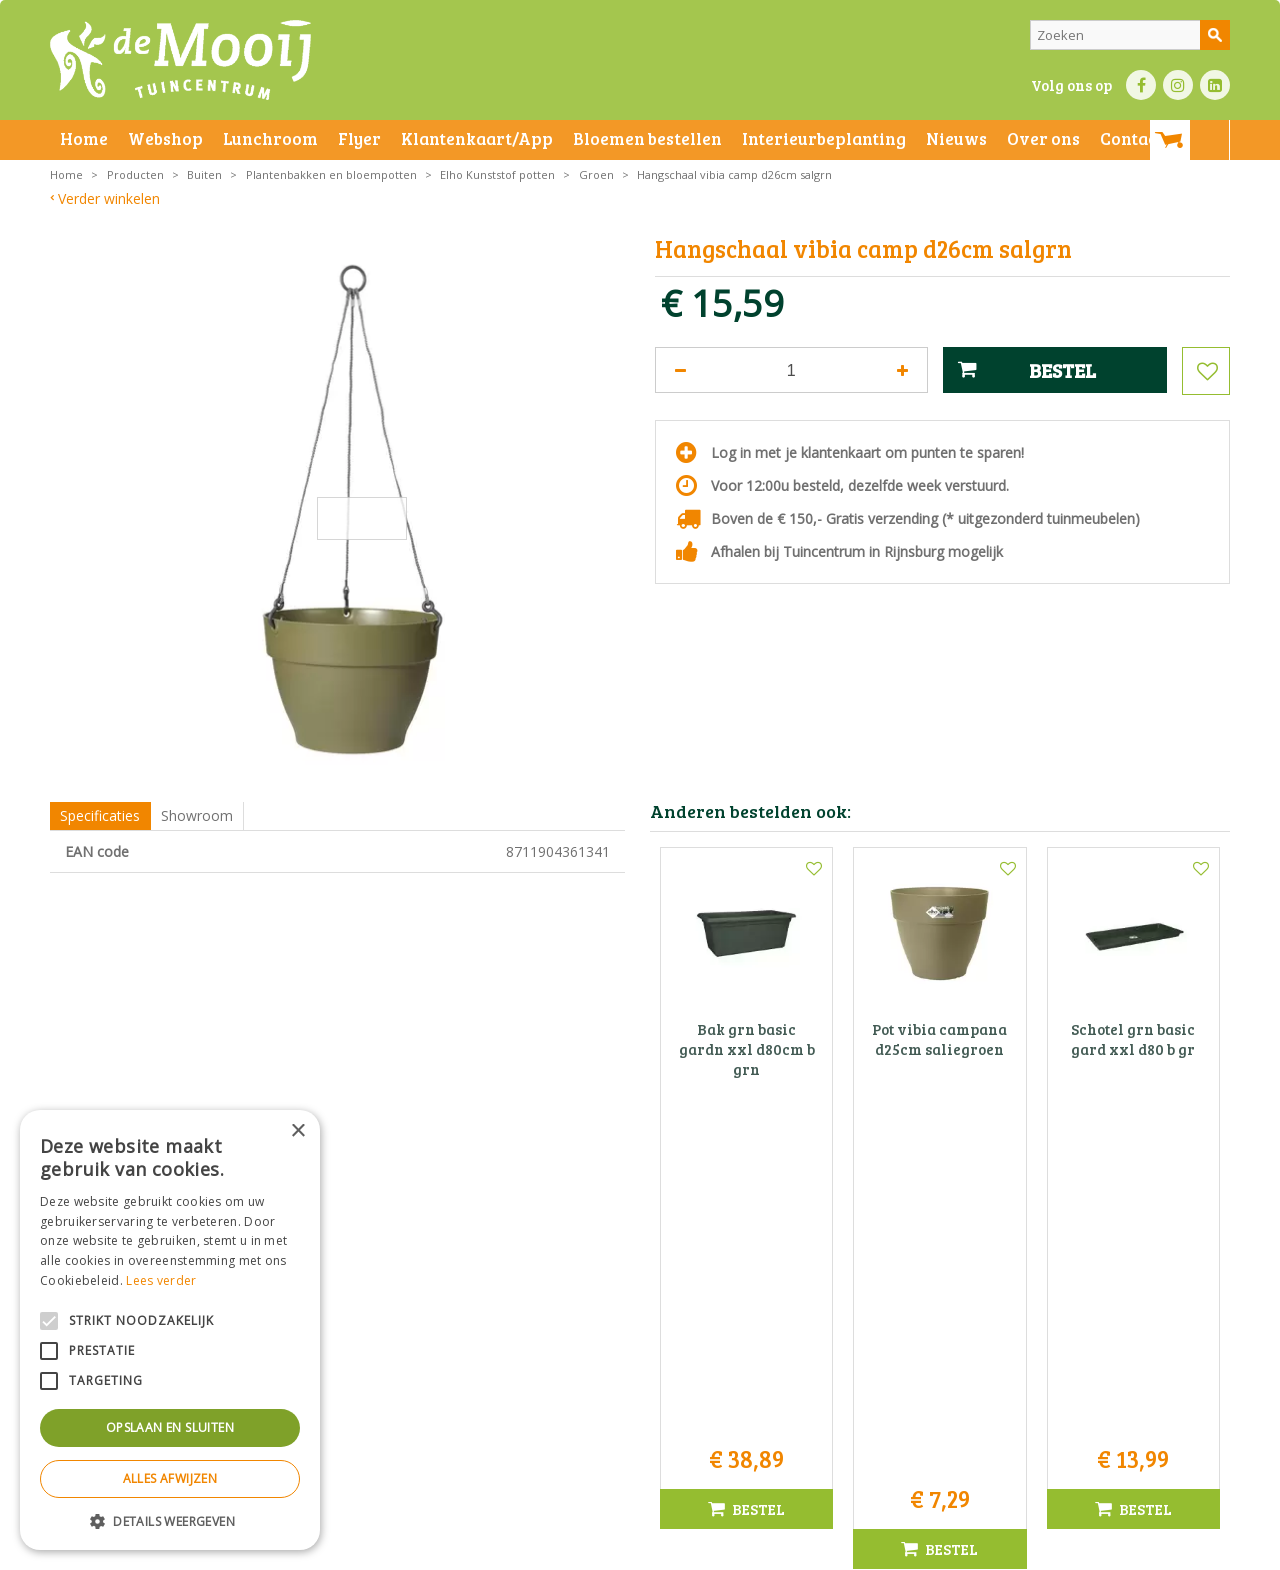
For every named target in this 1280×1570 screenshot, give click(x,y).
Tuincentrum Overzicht (1036, 1549)
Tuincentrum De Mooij (640, 1288)
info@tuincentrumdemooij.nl (646, 1372)
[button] (170, 1520)
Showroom (197, 815)
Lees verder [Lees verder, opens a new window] (161, 1280)
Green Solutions (916, 1549)
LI (1215, 85)
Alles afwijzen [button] (170, 1478)
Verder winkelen (109, 198)
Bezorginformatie (491, 1549)
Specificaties (100, 815)
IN (1178, 85)
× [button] (297, 1131)
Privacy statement (384, 1549)
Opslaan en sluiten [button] (170, 1427)
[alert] (170, 1330)
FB (1141, 85)
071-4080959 (647, 1351)
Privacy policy (688, 1549)
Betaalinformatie (595, 1549)
